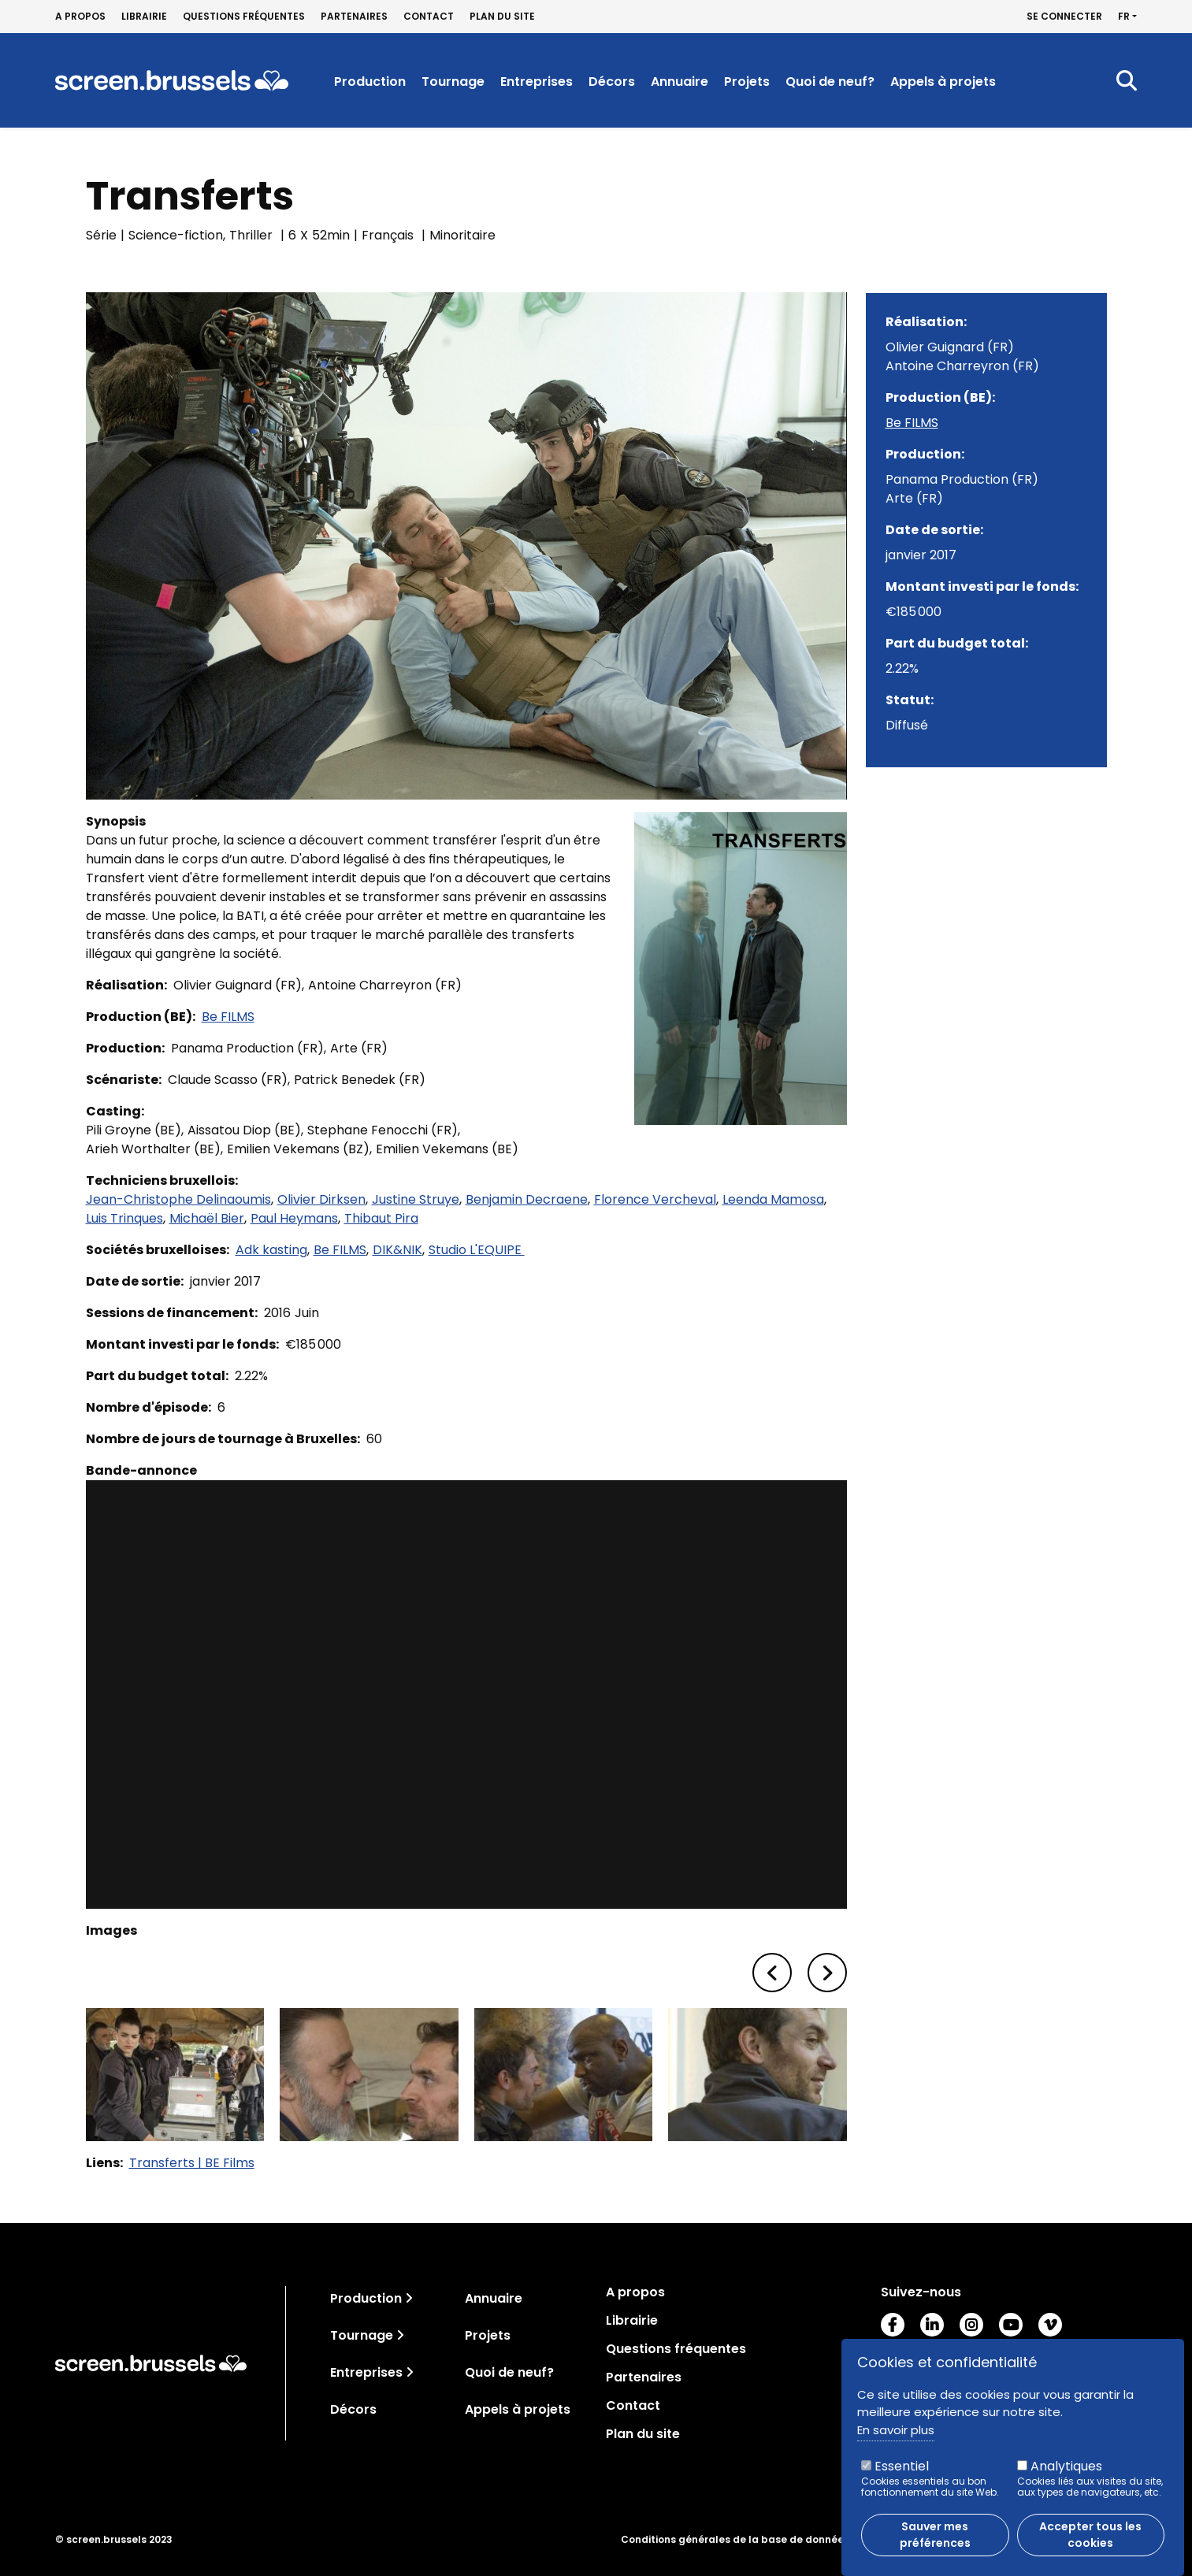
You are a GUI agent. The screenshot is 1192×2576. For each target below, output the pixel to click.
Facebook (892, 2325)
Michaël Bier (206, 1218)
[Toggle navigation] (409, 2298)
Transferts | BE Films (191, 2163)
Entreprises (536, 81)
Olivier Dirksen (321, 1199)
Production (370, 81)
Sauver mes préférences (935, 2534)
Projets (747, 81)
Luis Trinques (124, 1218)
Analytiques (1066, 2466)
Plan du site (502, 16)
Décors (612, 81)
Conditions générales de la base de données (735, 2539)
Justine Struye (415, 1199)
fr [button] (1124, 16)
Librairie (144, 16)
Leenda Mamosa (773, 1199)
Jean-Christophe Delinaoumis (178, 1199)
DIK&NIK (397, 1250)
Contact (428, 16)
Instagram (971, 2325)
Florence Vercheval (655, 1199)
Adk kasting (271, 1250)
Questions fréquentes (244, 16)
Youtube (1011, 2325)
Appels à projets (943, 81)
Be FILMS (228, 1017)
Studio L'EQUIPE (477, 1250)
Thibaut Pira (381, 1218)
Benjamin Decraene (527, 1199)
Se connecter (1064, 16)
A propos (80, 16)
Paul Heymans (294, 1218)
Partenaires (354, 16)
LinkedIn (932, 2325)
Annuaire (679, 81)
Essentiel (902, 2466)
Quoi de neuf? (830, 81)
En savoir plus (895, 2430)
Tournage (453, 81)
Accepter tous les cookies (1090, 2534)
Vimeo (1050, 2325)
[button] (772, 1972)
